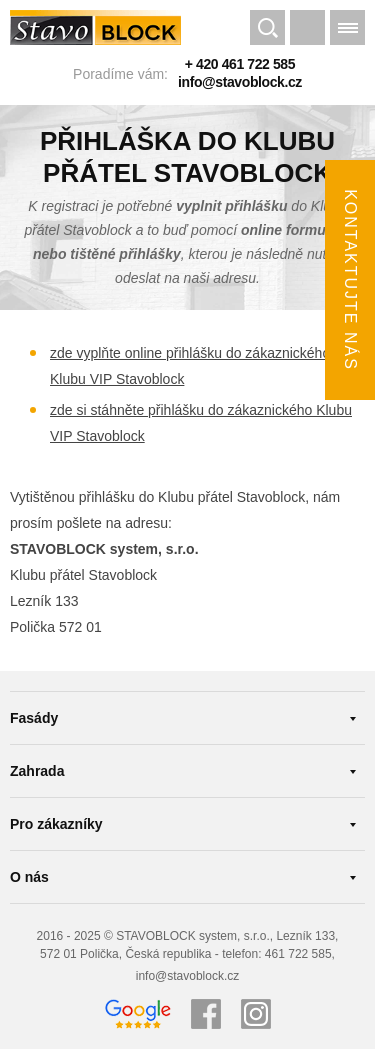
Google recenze (138, 1014)
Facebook (206, 1014)
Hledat (267, 30)
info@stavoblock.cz (240, 82)
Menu (347, 30)
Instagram (256, 1014)
